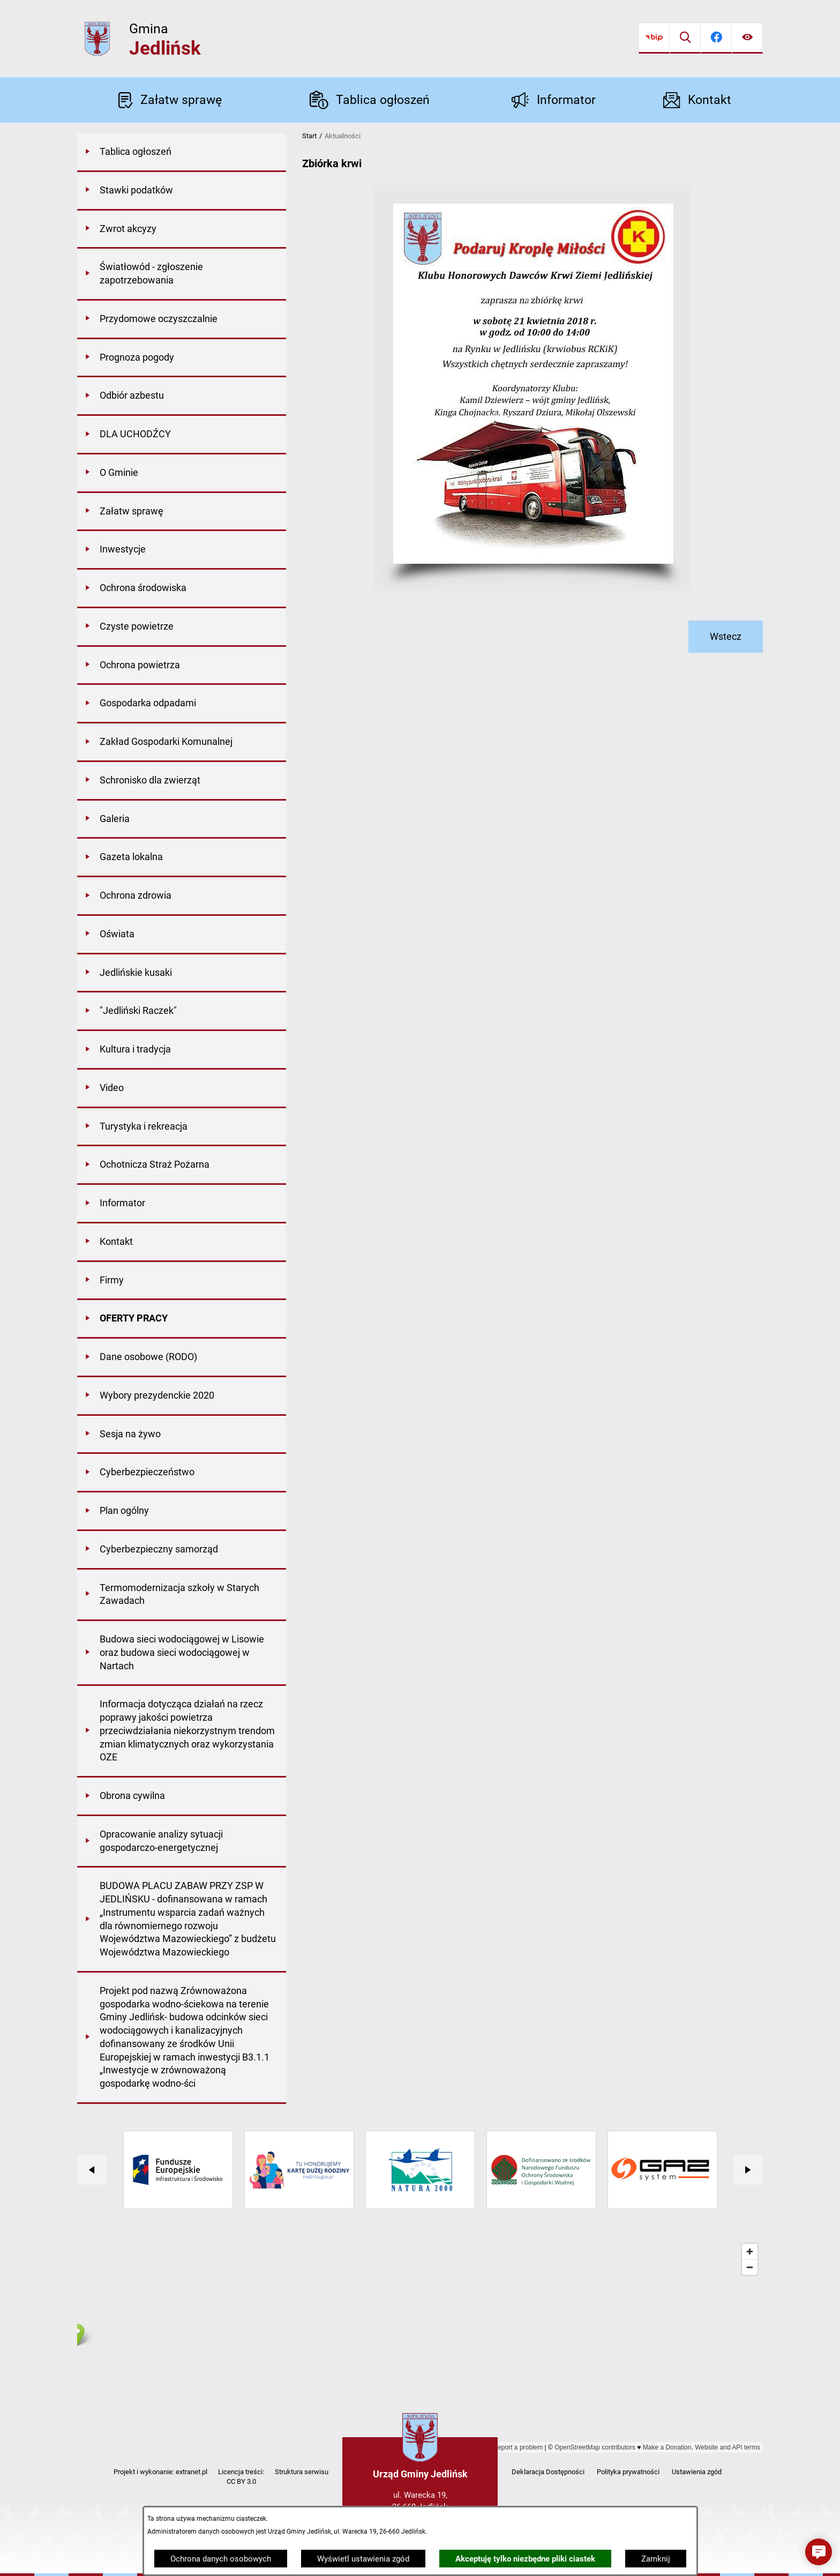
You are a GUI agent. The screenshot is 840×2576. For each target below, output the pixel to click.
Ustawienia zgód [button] (697, 2472)
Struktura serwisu (301, 2472)
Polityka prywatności (628, 2472)
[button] (818, 2551)
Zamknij (655, 2559)
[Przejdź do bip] (654, 38)
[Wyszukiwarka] (685, 38)
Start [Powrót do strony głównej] (309, 136)
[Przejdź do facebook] (716, 38)
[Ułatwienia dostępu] (747, 38)
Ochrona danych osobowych (220, 2559)
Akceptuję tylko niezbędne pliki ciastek (525, 2559)
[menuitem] (181, 152)
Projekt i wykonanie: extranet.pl (160, 2472)
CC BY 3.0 (241, 2481)
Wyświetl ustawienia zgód (363, 2559)
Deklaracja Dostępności (548, 2472)
